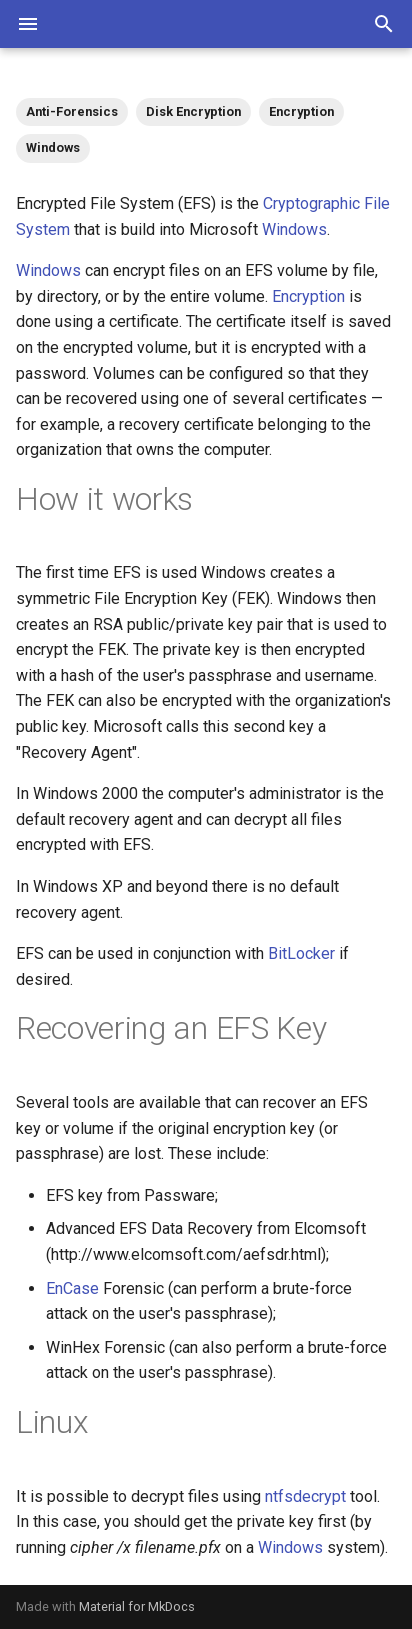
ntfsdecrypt (305, 1496)
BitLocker (301, 953)
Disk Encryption (193, 111)
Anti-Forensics (72, 111)
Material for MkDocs (137, 1606)
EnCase (72, 1288)
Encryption (301, 111)
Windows (53, 147)
